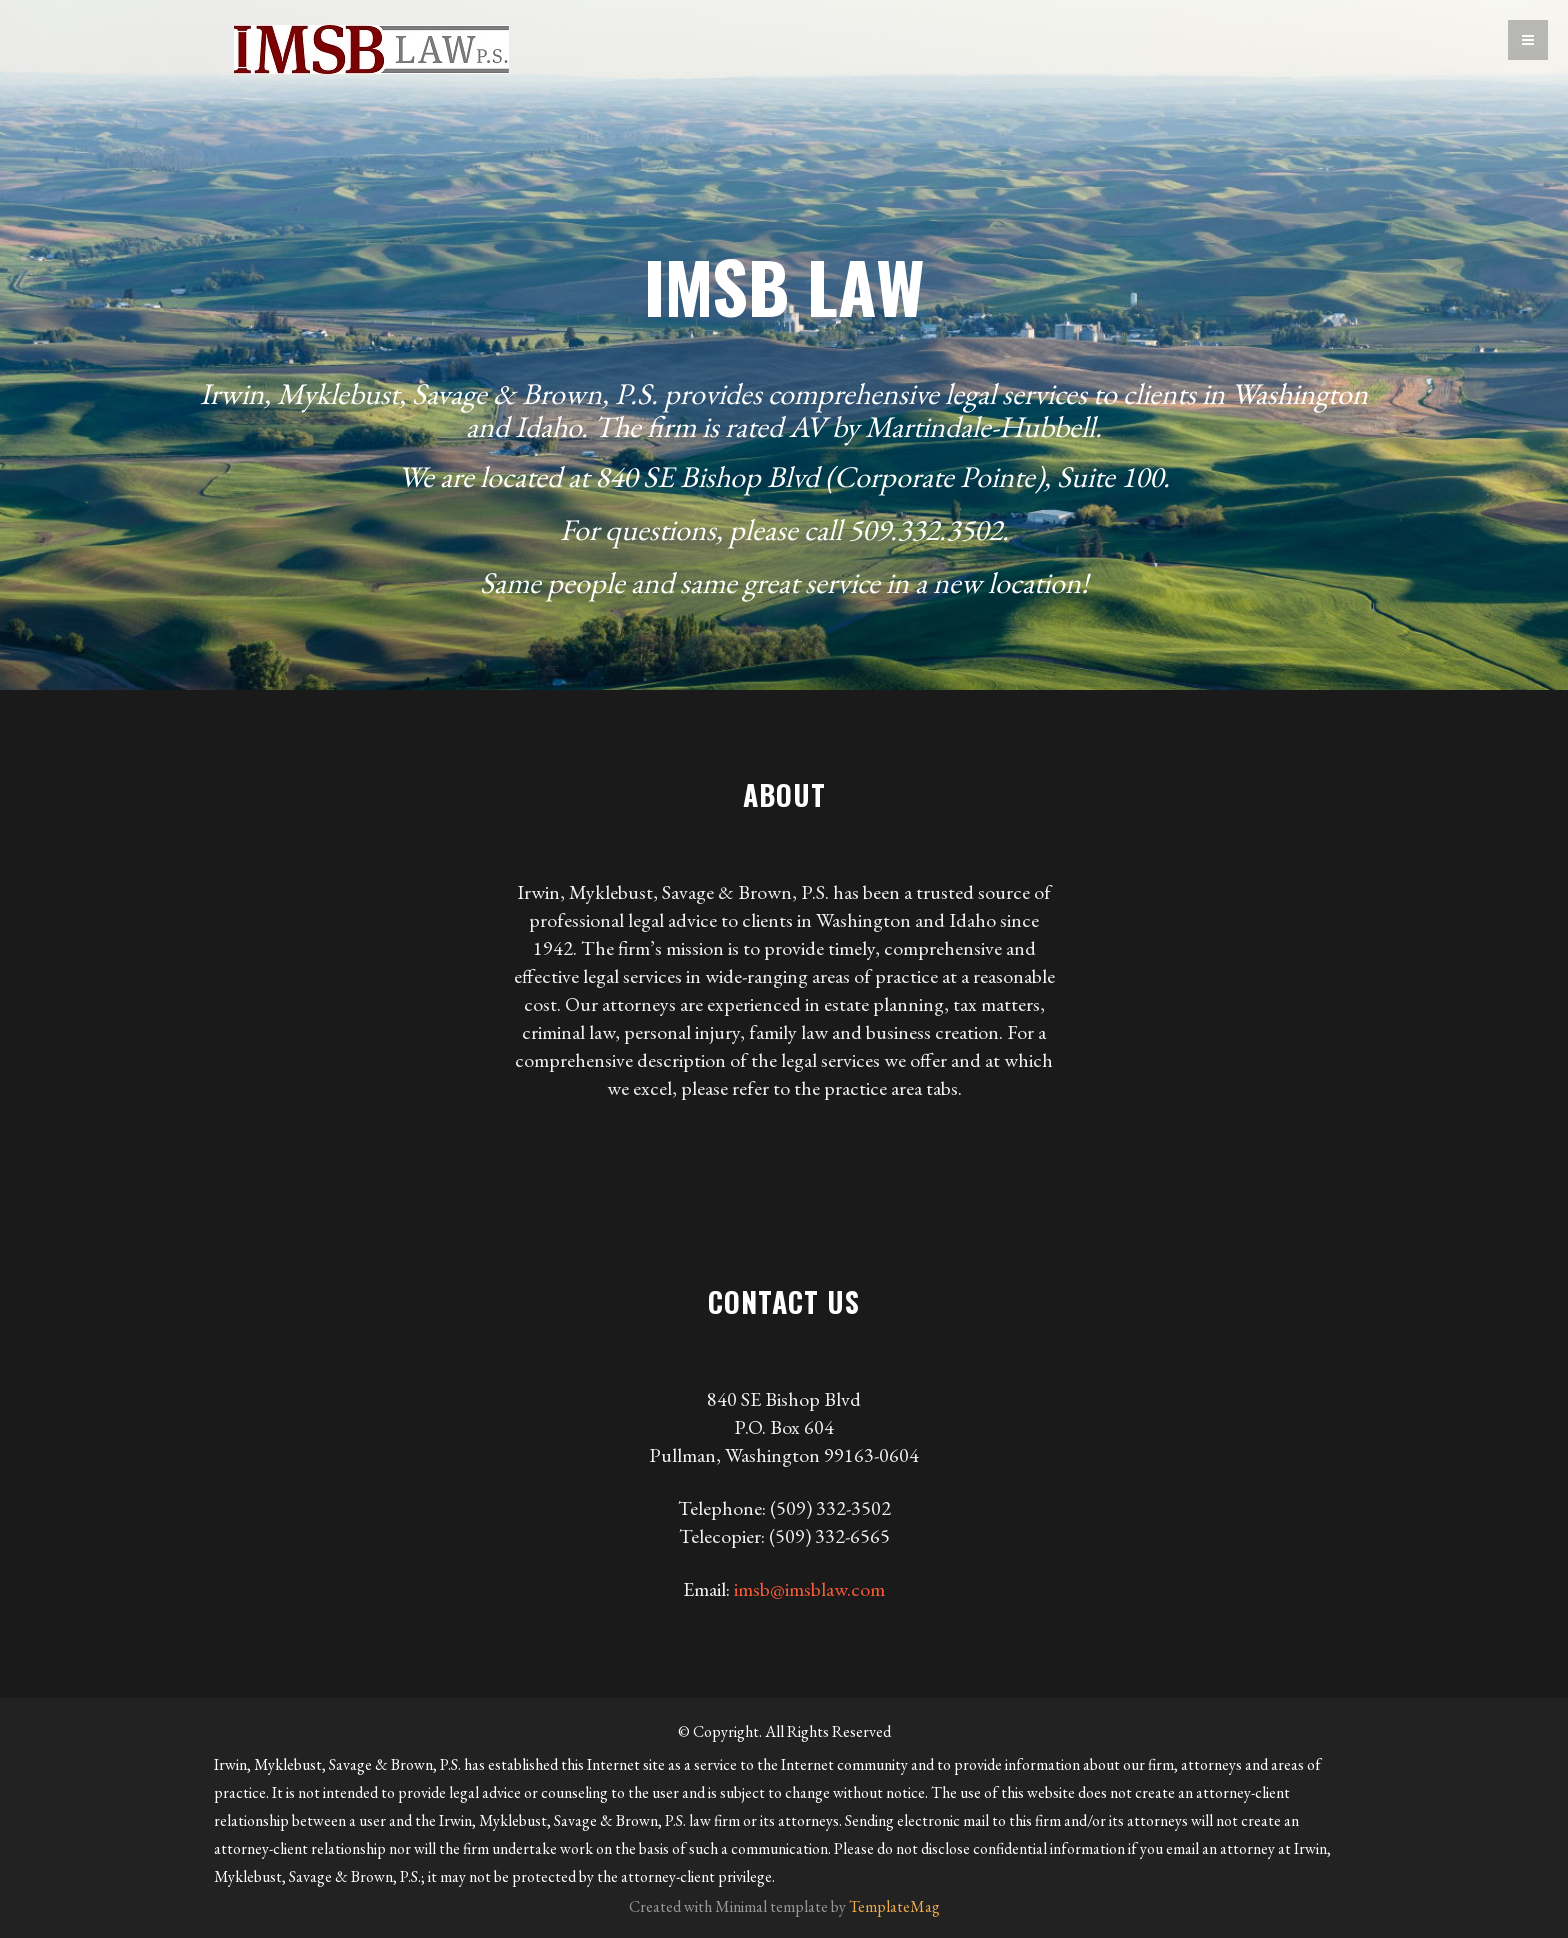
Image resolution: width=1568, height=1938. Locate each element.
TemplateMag (894, 1906)
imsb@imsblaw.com (809, 1589)
